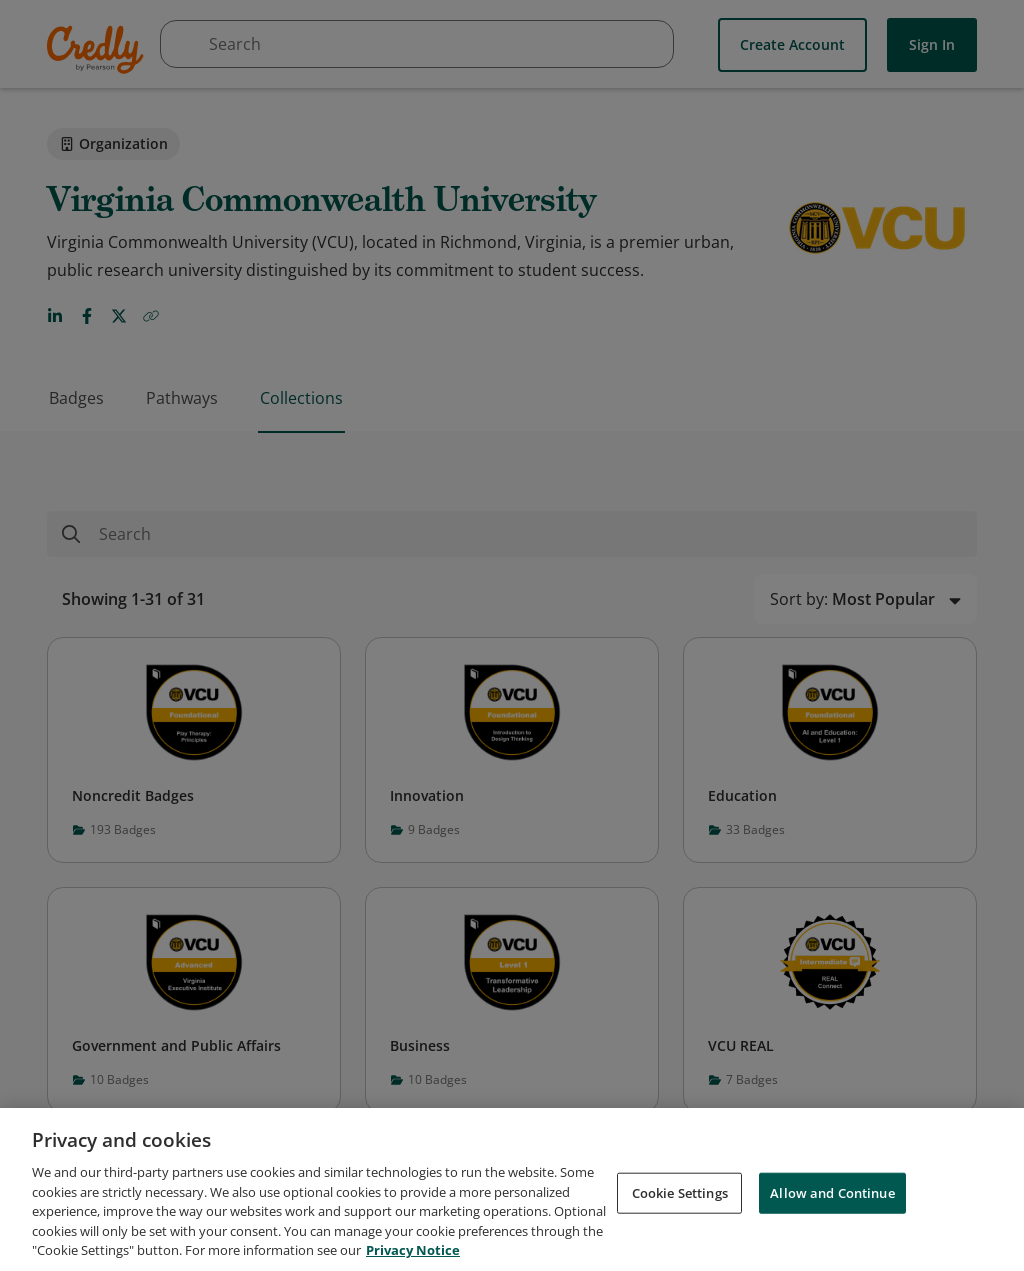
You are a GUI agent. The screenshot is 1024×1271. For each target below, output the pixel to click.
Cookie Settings (680, 1205)
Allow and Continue (832, 1205)
